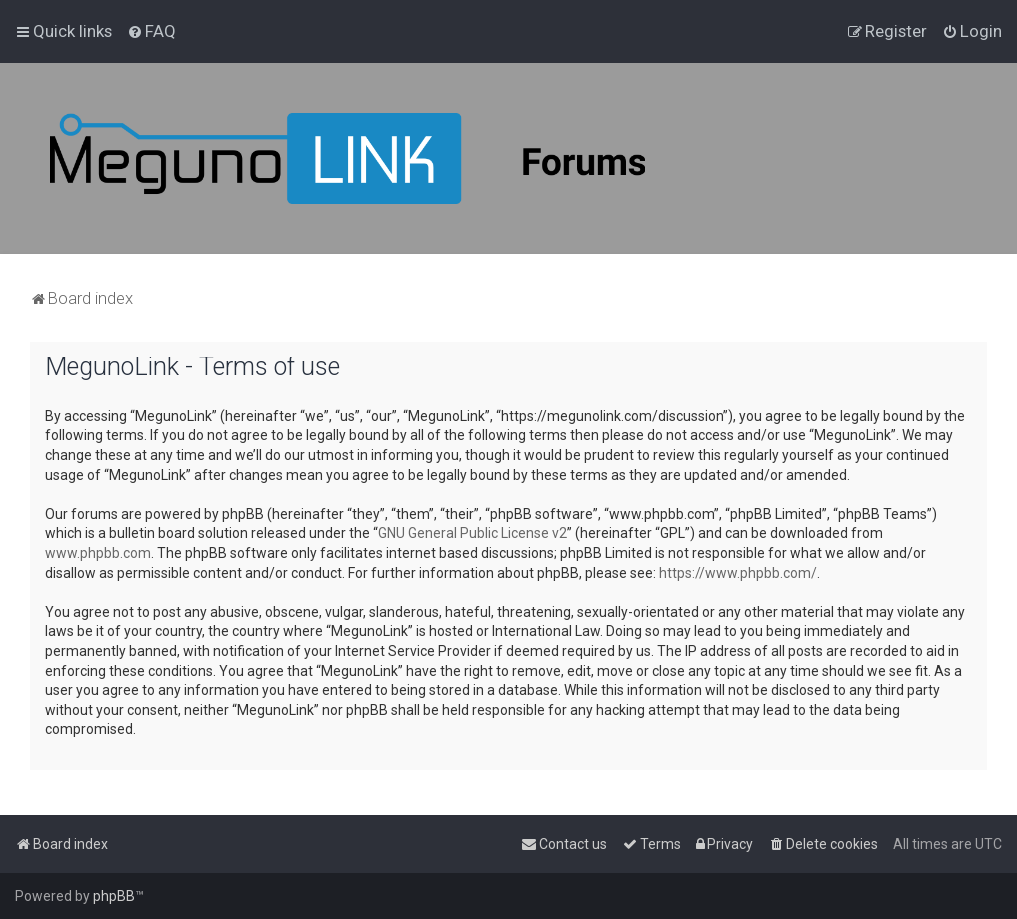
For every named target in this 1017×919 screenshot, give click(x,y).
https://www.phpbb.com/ (738, 573)
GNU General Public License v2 (472, 533)
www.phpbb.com (98, 553)
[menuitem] (151, 31)
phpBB (114, 896)
